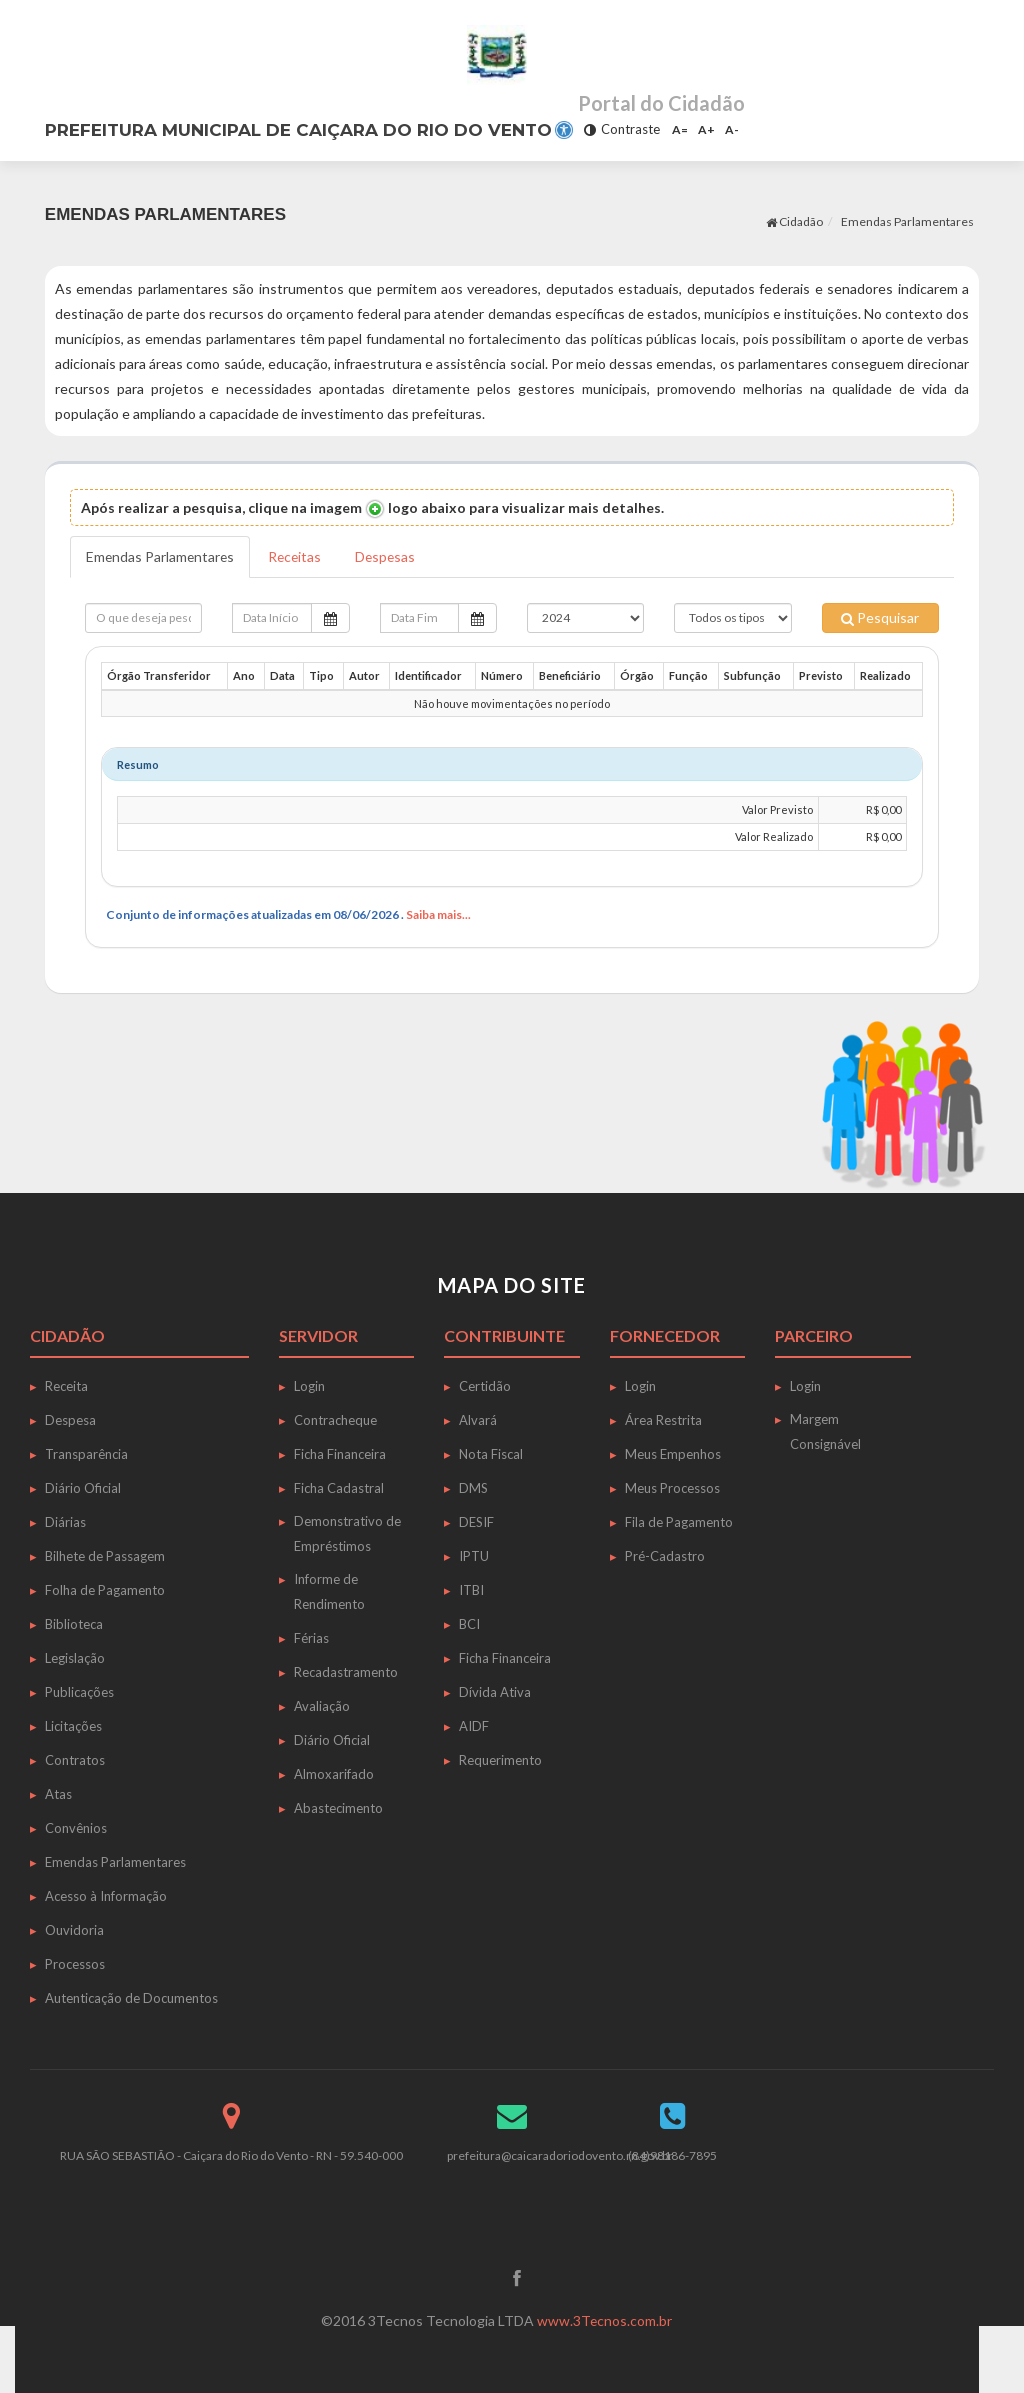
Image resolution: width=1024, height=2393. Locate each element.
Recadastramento (346, 1672)
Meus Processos (672, 1488)
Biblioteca (74, 1624)
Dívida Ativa (495, 1692)
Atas (58, 1794)
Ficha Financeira (340, 1454)
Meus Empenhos (673, 1454)
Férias (311, 1638)
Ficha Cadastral (339, 1488)
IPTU (474, 1556)
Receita (66, 1386)
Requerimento (500, 1760)
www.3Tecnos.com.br (605, 2320)
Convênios (76, 1828)
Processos (75, 1964)
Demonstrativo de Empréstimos (347, 1533)
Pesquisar (880, 617)
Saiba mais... (438, 914)
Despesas (391, 556)
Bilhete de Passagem (105, 1556)
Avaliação (322, 1706)
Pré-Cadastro (665, 1556)
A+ (706, 129)
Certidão (485, 1386)
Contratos (75, 1760)
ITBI (471, 1590)
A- (732, 129)
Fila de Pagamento (679, 1522)
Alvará (478, 1420)
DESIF (476, 1522)
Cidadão (794, 221)
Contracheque (335, 1420)
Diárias (65, 1522)
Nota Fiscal (491, 1454)
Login (309, 1386)
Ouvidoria (74, 1930)
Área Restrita (663, 1420)
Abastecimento (338, 1808)
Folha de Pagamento (105, 1590)
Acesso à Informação (106, 1896)
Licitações (73, 1726)
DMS (473, 1488)
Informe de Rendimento (329, 1591)
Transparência (86, 1454)
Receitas (298, 556)
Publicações (79, 1692)
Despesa (70, 1420)
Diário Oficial (83, 1488)
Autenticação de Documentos (131, 1998)
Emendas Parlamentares (907, 221)
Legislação (75, 1658)
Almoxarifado (334, 1774)
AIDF (474, 1726)
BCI (469, 1624)
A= (680, 129)
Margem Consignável (825, 1431)
